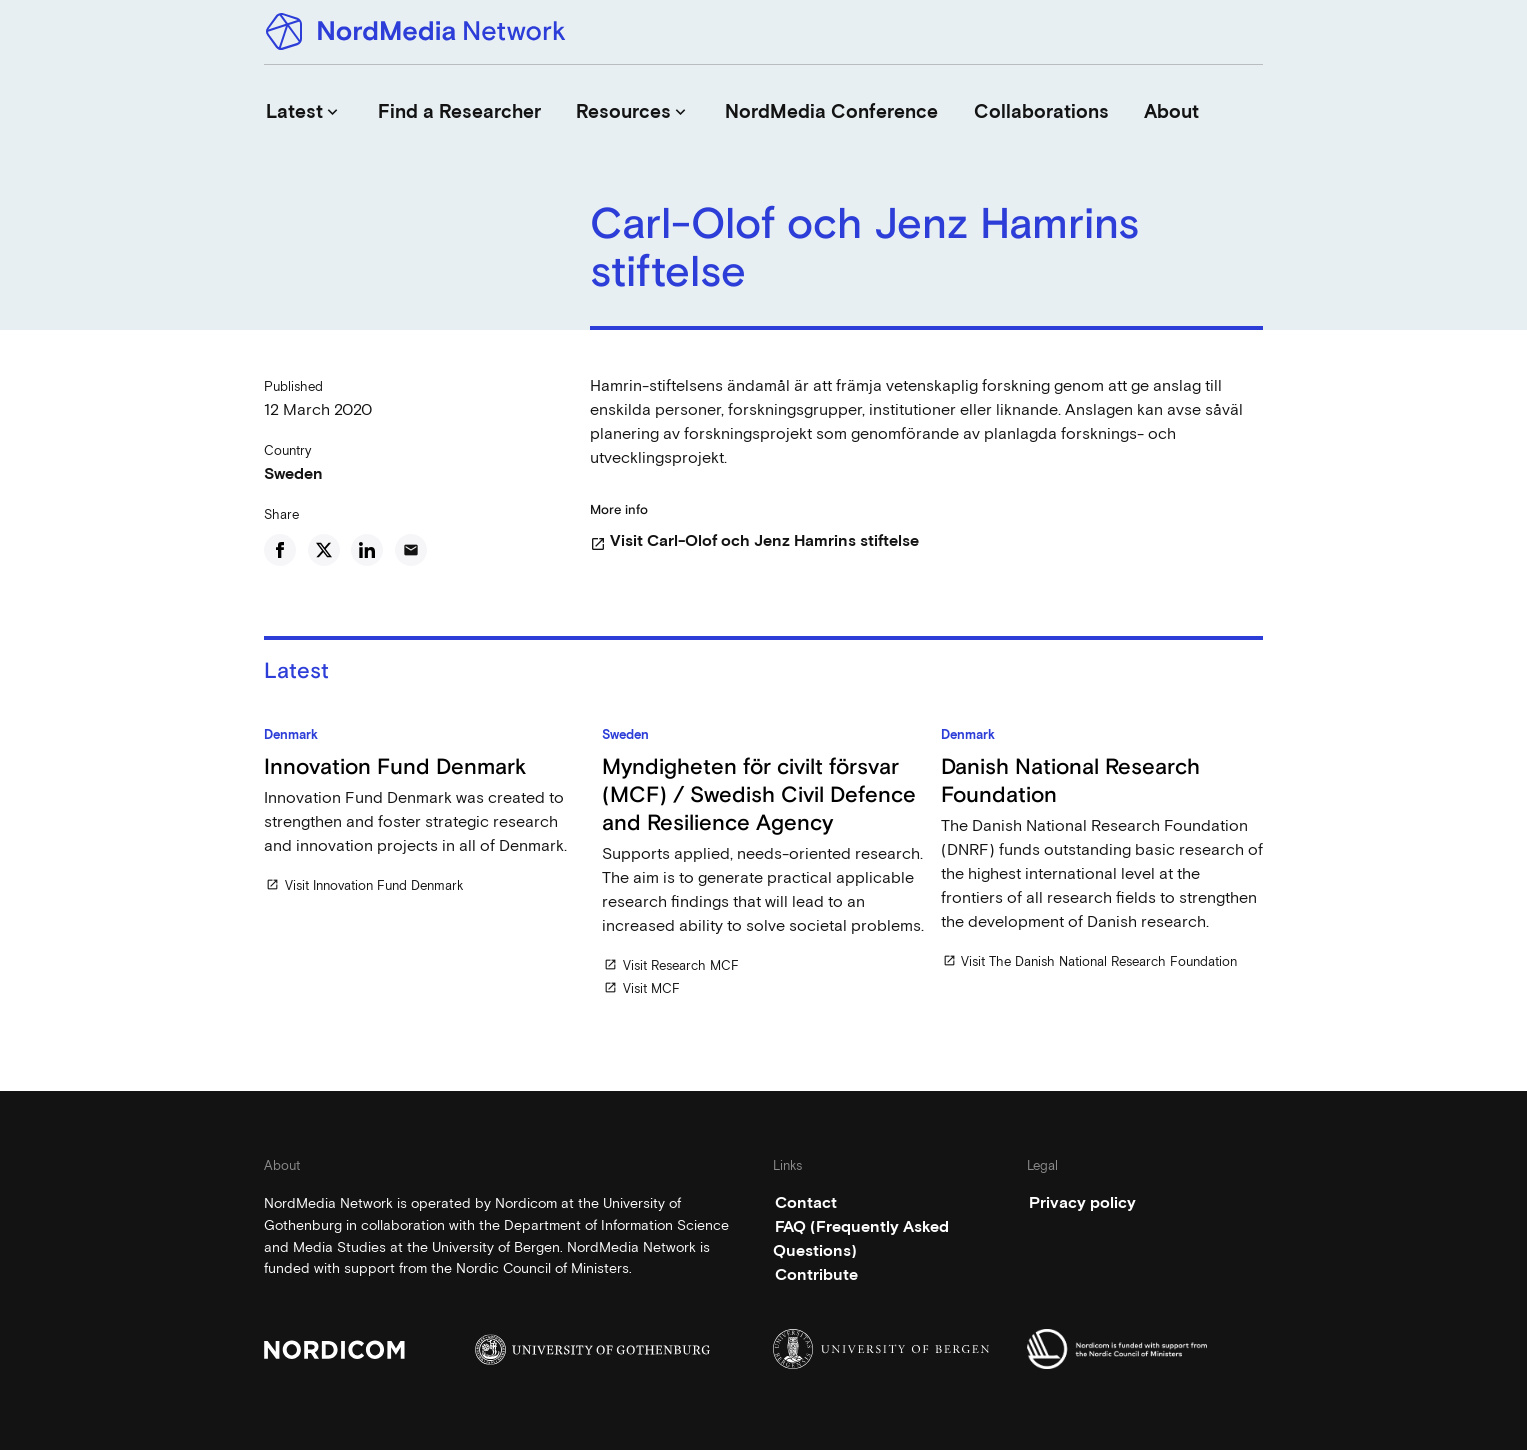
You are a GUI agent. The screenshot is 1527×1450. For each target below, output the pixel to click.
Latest (304, 111)
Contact (806, 1202)
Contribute (816, 1274)
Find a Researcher (459, 111)
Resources (633, 111)
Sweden (293, 473)
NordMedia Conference (831, 111)
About (1171, 111)
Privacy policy (1082, 1202)
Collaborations (1041, 111)
